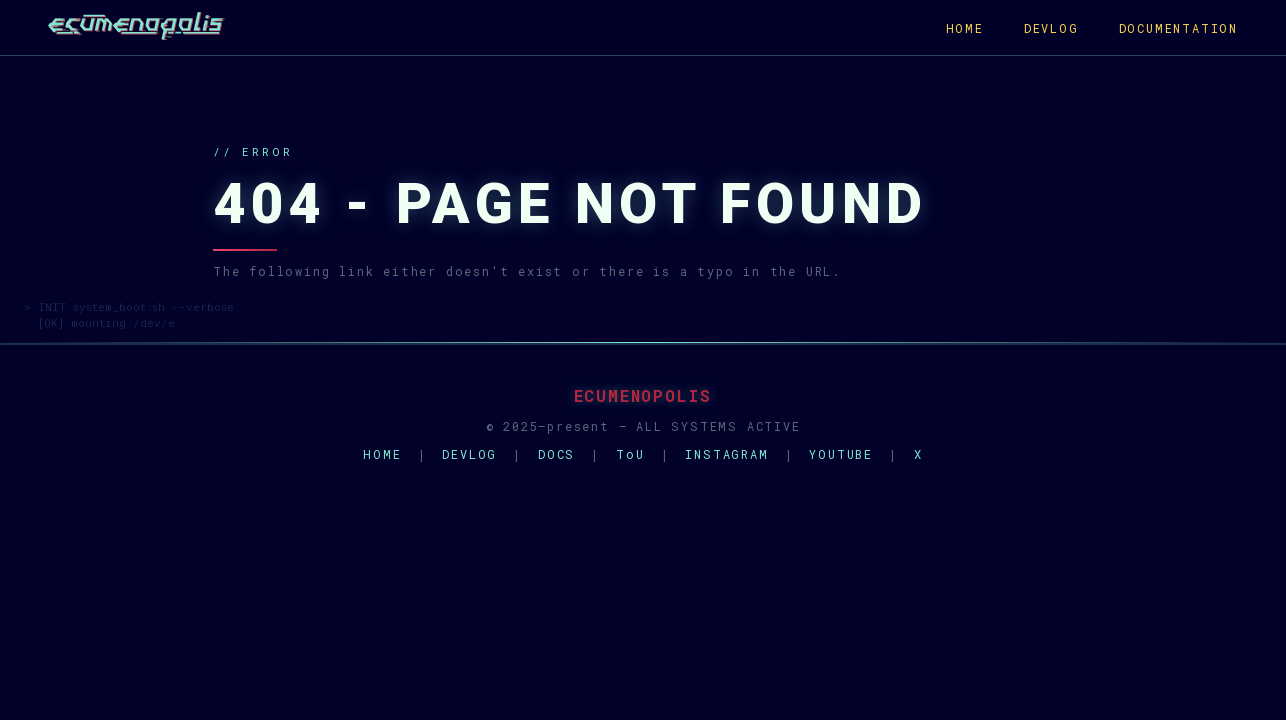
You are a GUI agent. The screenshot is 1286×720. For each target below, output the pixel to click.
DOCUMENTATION (1178, 28)
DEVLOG (1051, 28)
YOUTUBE (841, 454)
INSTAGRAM (726, 454)
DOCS (556, 454)
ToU (630, 454)
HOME (965, 28)
